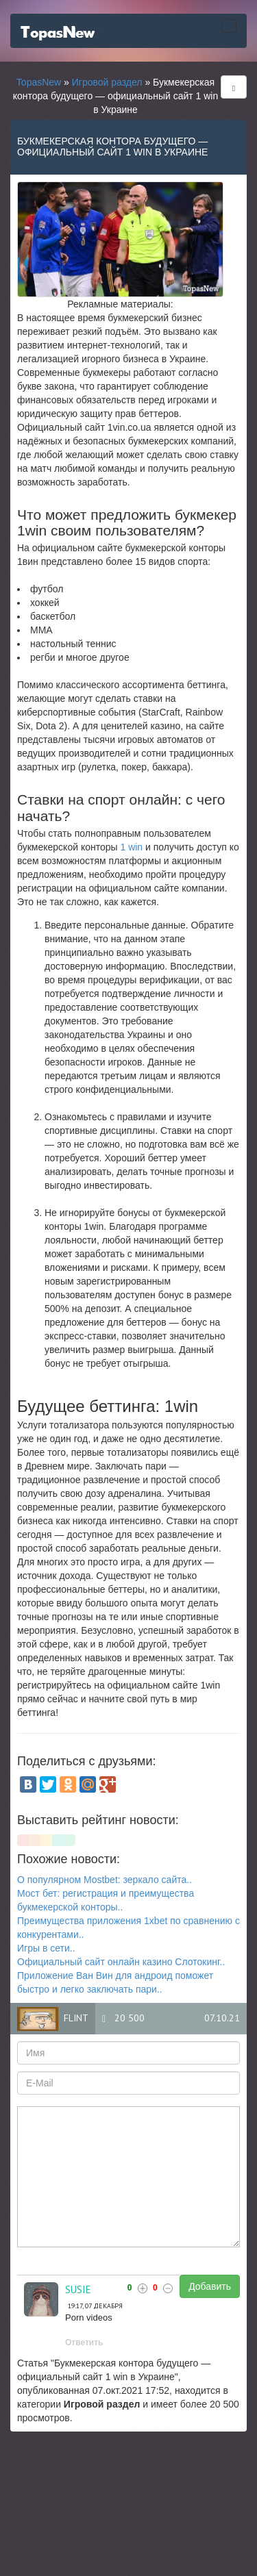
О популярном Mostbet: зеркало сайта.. (104, 1879)
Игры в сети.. (46, 1948)
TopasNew (38, 82)
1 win (131, 847)
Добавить (209, 2286)
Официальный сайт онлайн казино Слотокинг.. (121, 1961)
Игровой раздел (107, 82)
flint (76, 2018)
